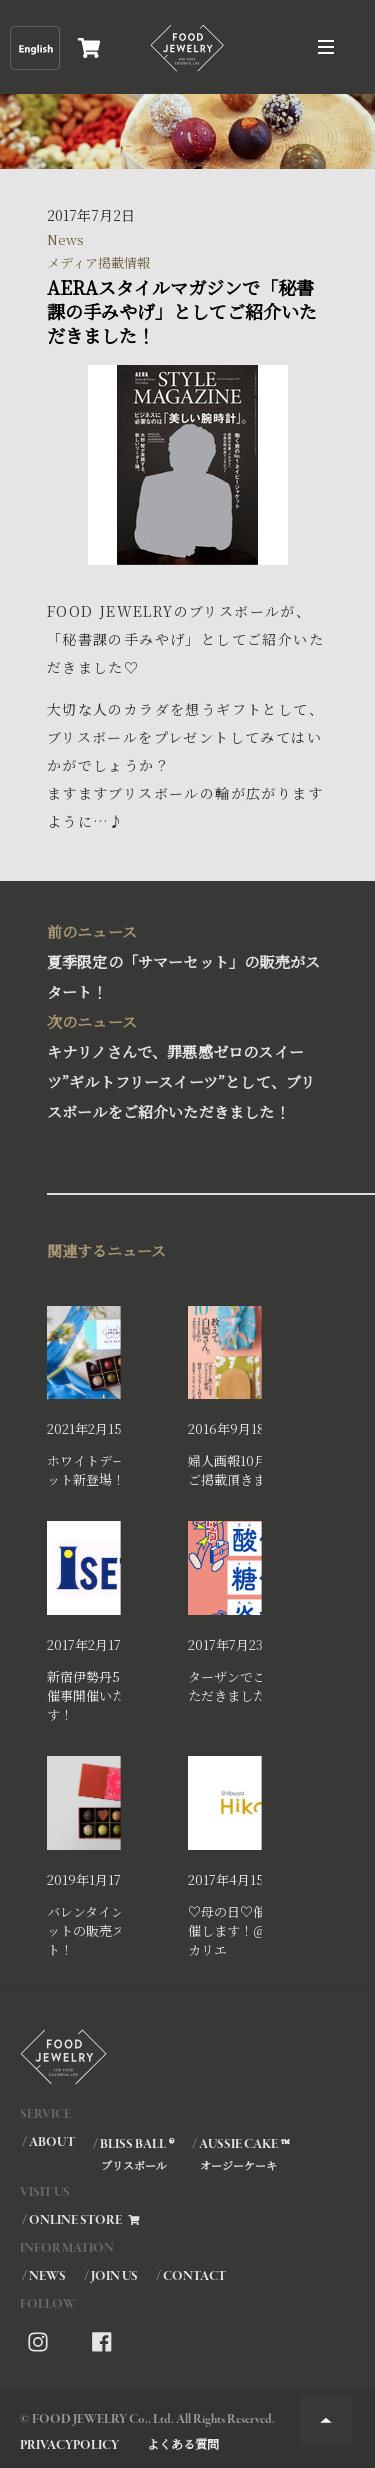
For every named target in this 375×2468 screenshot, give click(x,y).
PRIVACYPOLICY (69, 2445)
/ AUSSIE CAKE (240, 2154)
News (65, 239)
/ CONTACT (191, 2276)
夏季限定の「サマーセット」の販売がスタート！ (183, 959)
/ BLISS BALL (132, 2154)
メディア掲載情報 (98, 262)
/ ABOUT (48, 2142)
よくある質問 (183, 2443)
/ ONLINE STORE (82, 2220)
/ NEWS (44, 2276)
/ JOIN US (111, 2276)
